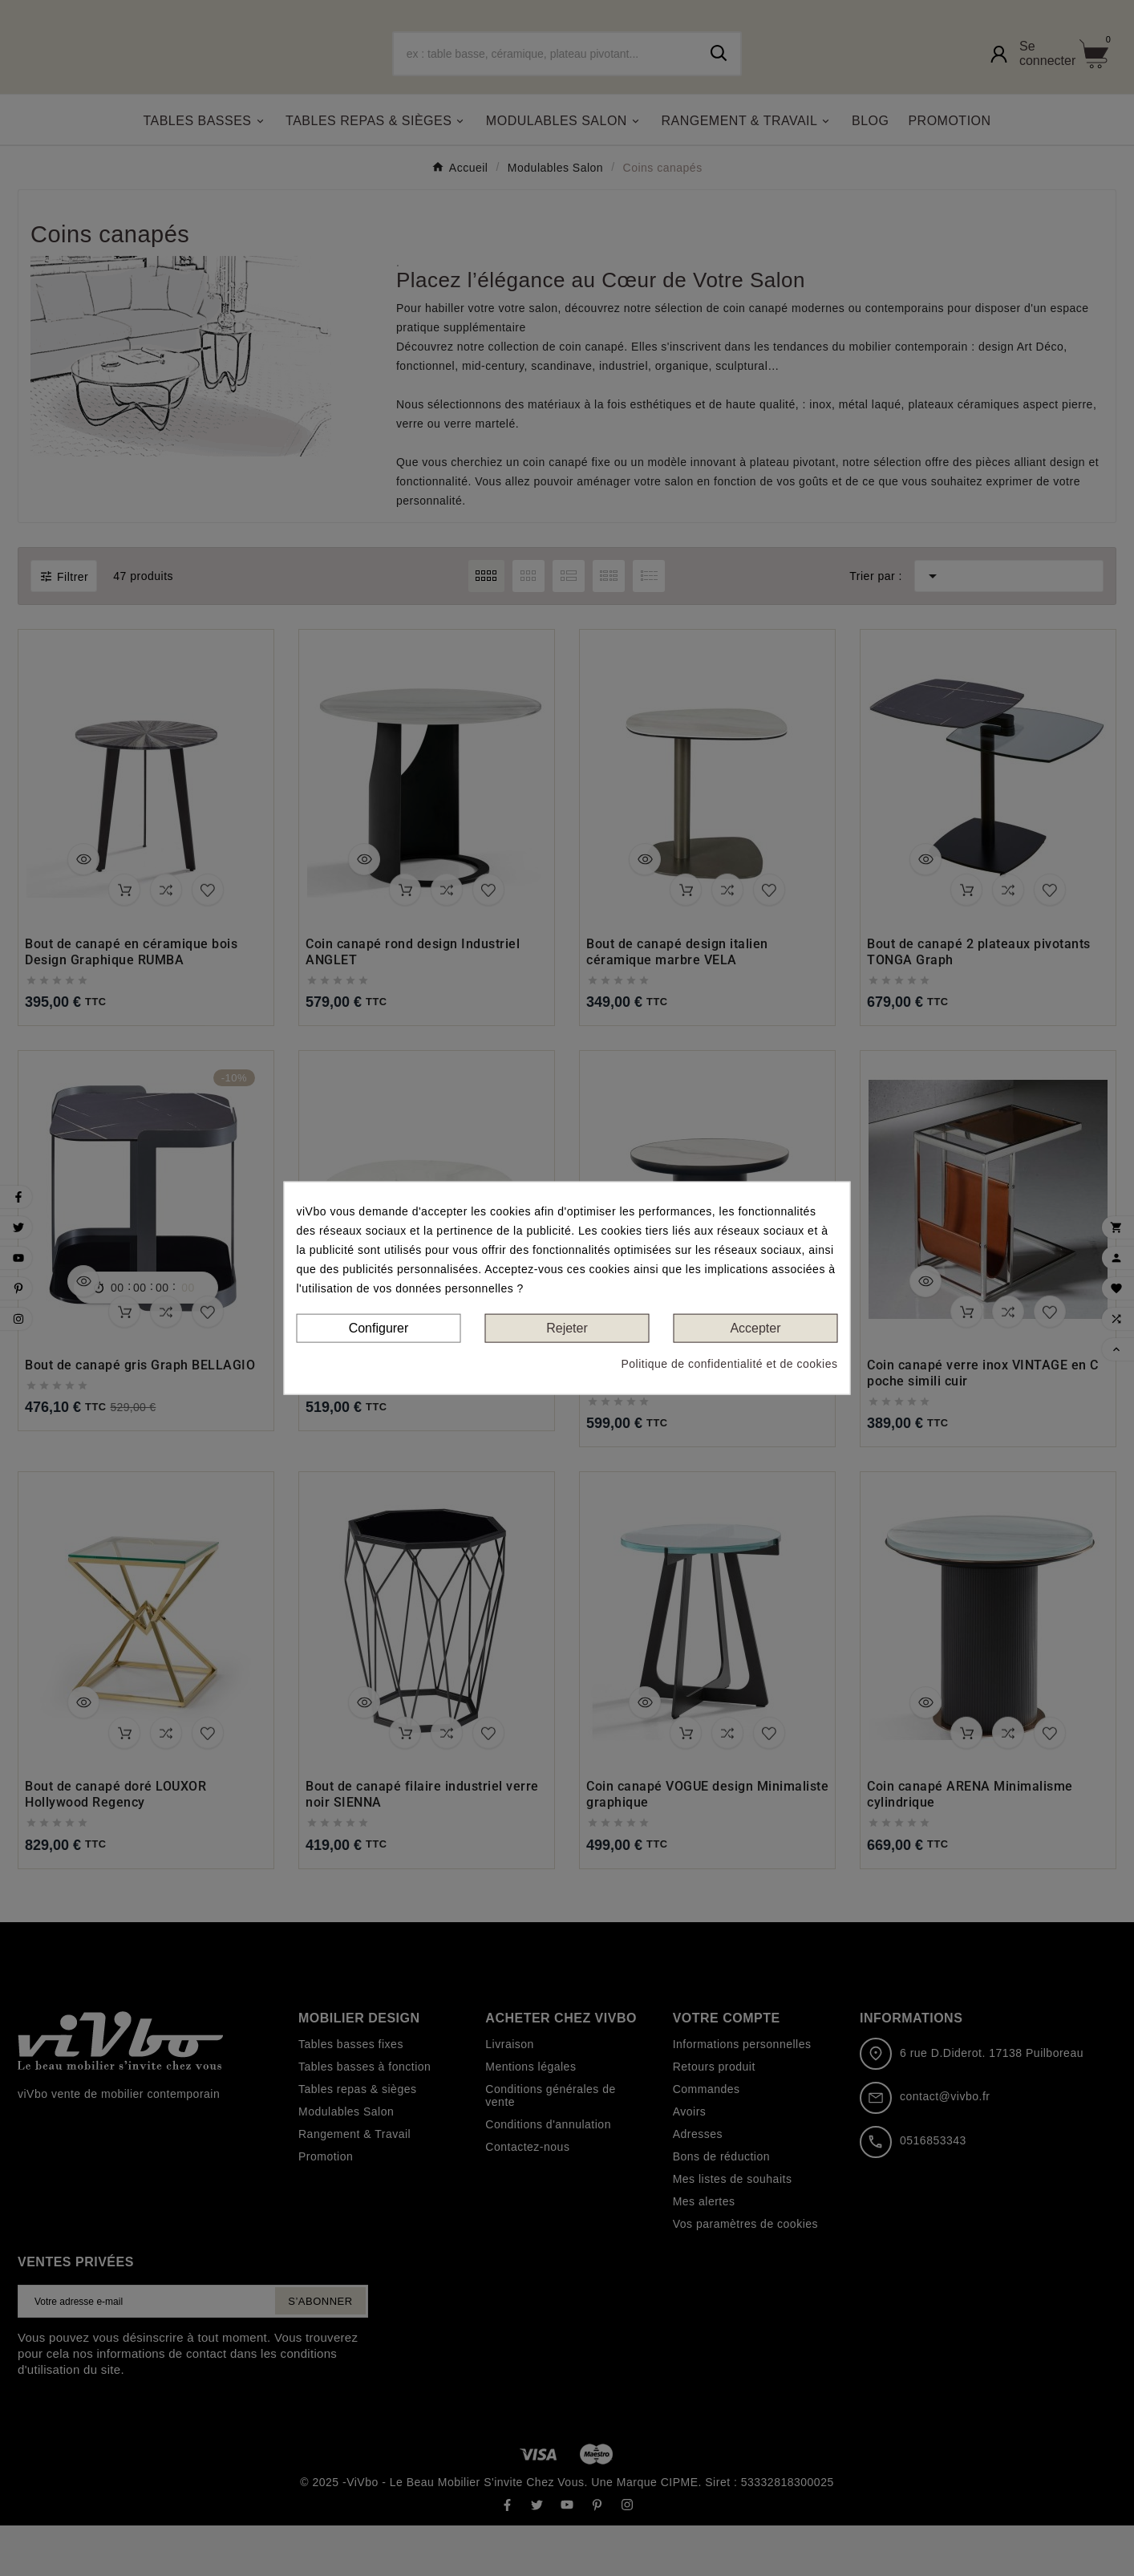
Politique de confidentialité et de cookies (729, 1363)
